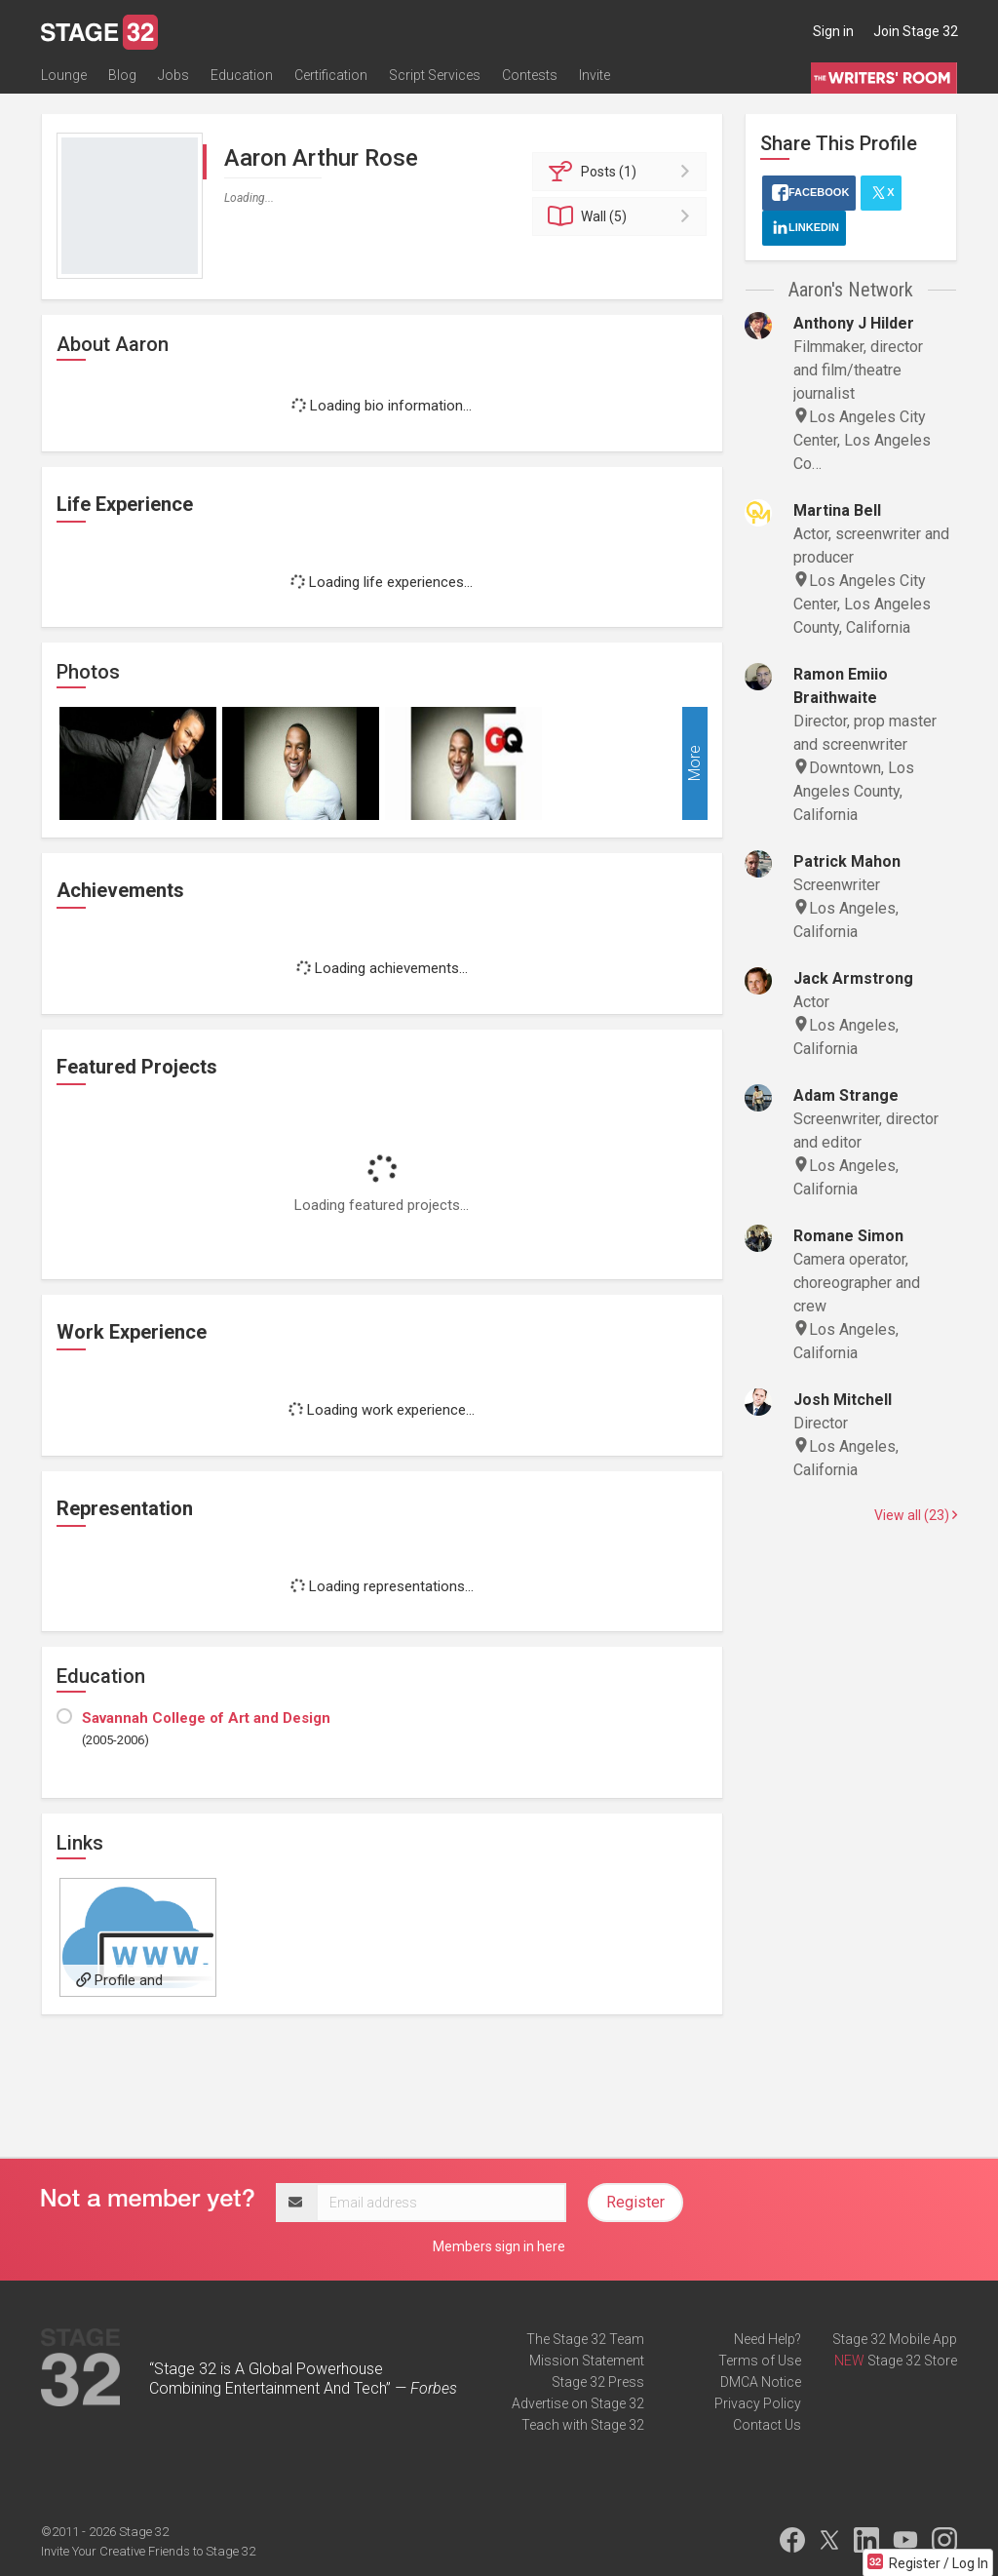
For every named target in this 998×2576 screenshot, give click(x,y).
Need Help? (767, 2339)
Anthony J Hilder (853, 323)
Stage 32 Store (912, 2360)
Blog (122, 75)
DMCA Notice (760, 2382)
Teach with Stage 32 (582, 2425)
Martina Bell (837, 510)
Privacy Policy (757, 2403)
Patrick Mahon (847, 861)
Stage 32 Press (598, 2382)
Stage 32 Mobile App (894, 2339)
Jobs (173, 75)
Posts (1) (622, 171)
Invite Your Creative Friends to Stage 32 (148, 2551)
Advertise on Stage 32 (578, 2403)
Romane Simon (848, 1236)
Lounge (64, 75)
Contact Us (767, 2425)
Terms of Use (759, 2360)
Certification (330, 75)
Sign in (833, 31)
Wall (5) (622, 216)
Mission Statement (586, 2360)
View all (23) (915, 1515)
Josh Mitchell (842, 1399)
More (694, 764)
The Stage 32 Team (585, 2339)
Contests (529, 75)
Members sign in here (499, 2246)
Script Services (434, 75)
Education (242, 75)
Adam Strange (846, 1095)
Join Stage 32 (915, 31)
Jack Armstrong (853, 978)
